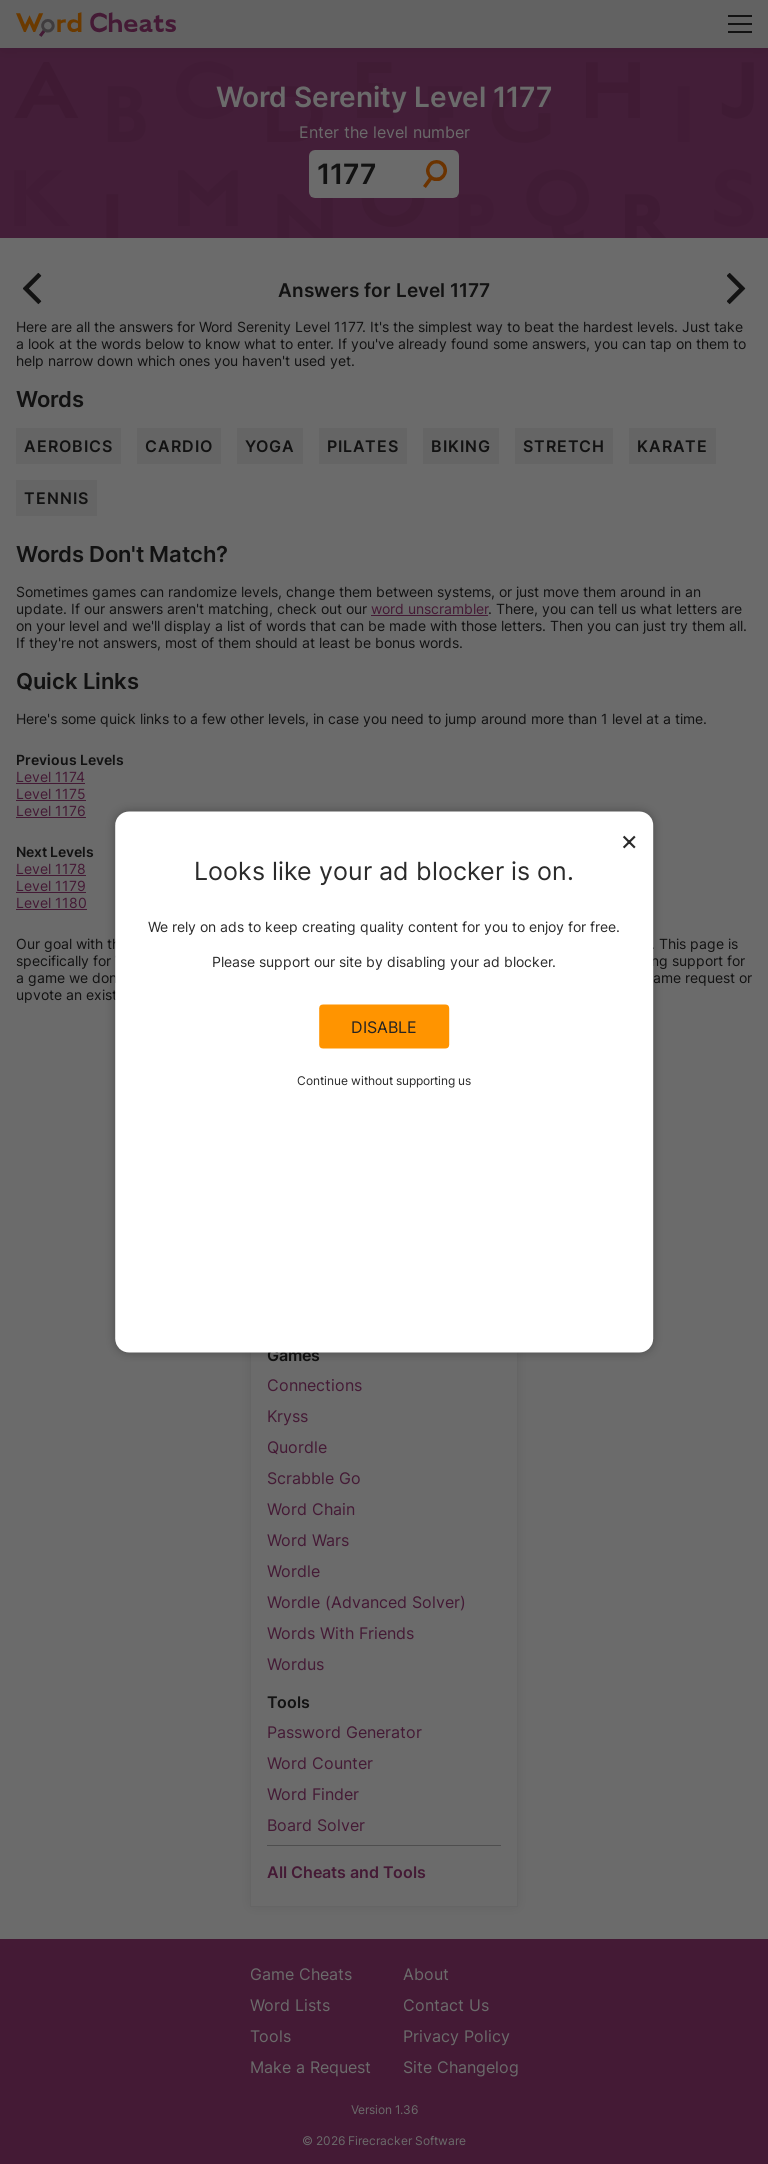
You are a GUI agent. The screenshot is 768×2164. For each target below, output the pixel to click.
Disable (384, 1026)
